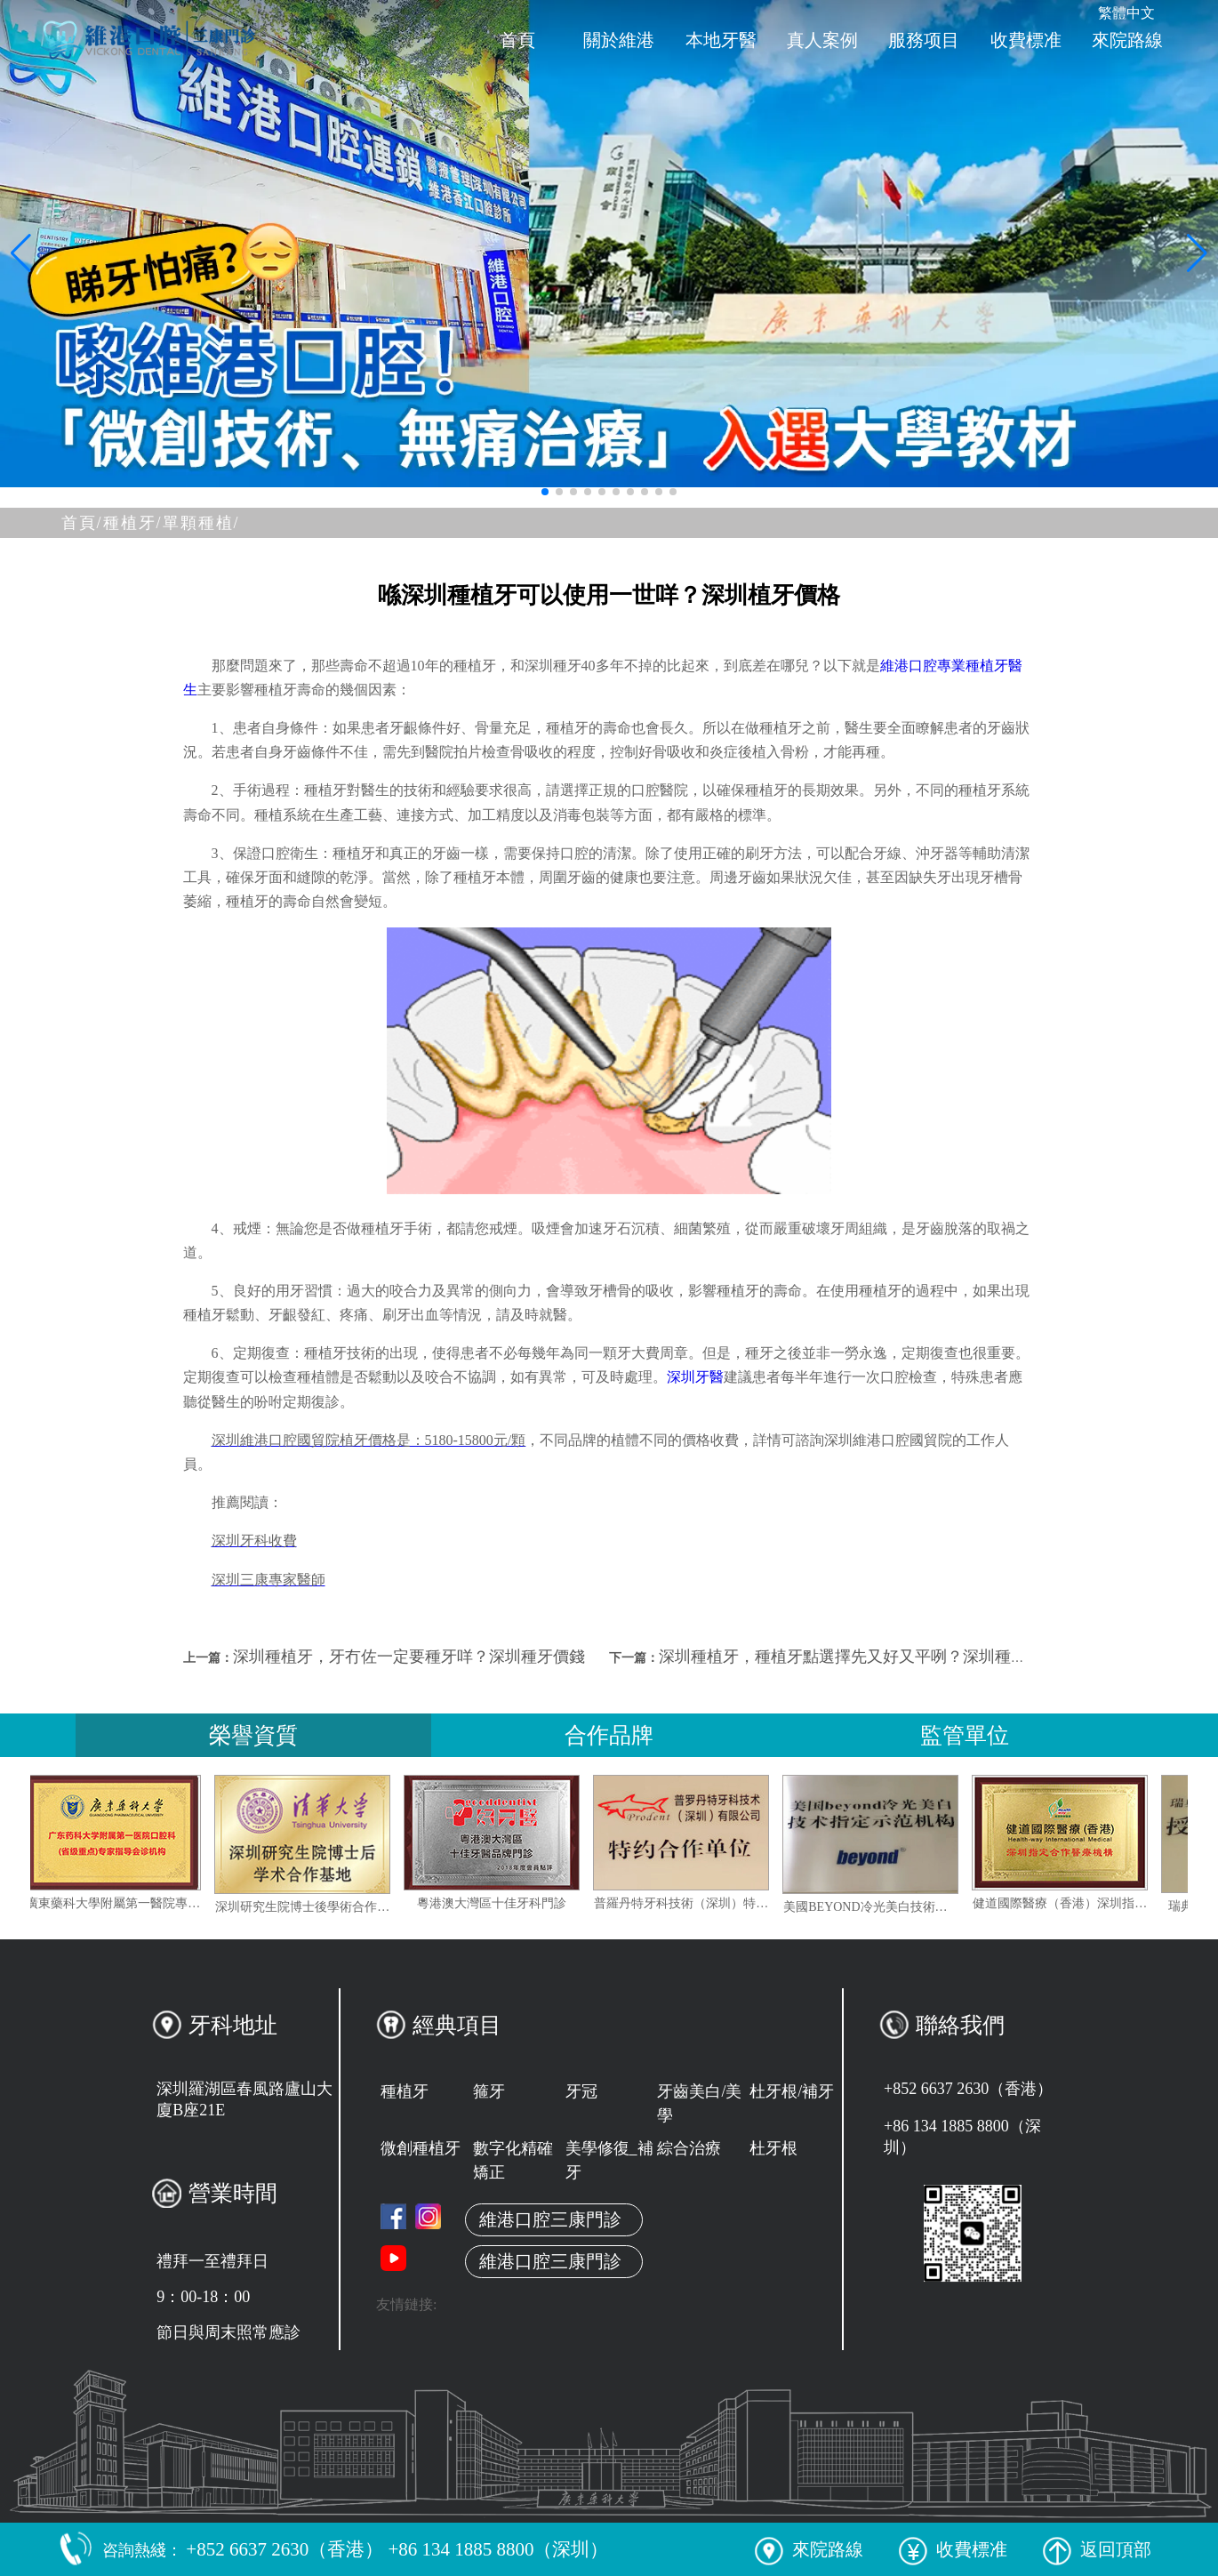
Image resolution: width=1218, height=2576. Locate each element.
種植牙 (405, 2091)
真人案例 (822, 40)
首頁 (517, 40)
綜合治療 (689, 2148)
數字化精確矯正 (513, 2160)
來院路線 (1127, 40)
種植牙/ (133, 523)
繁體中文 (1126, 12)
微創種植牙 (421, 2148)
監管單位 (964, 1735)
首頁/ (82, 523)
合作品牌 (609, 1735)
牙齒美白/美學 (699, 2103)
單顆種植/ (201, 523)
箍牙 (489, 2091)
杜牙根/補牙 (791, 2091)
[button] (545, 491)
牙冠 (581, 2091)
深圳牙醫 (695, 1376)
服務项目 (923, 40)
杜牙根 (773, 2148)
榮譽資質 (253, 1735)
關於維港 (618, 40)
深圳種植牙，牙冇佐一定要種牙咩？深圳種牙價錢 (409, 1656)
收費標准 (1026, 40)
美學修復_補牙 (609, 2160)
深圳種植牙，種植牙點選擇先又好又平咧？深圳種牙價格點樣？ (883, 1656)
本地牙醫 (721, 40)
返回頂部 (1097, 2549)
